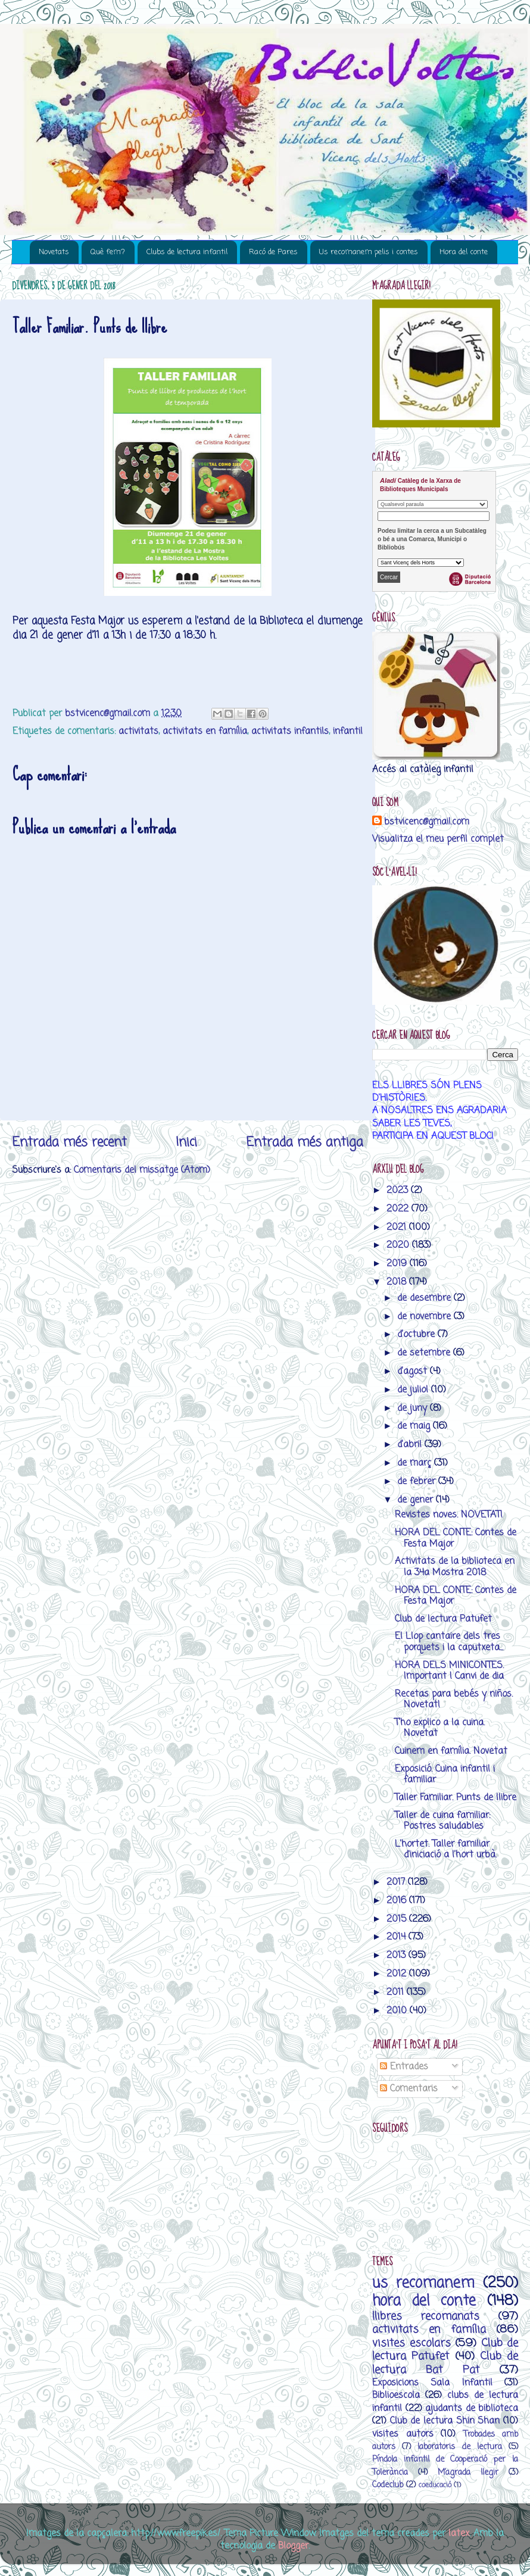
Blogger (293, 2546)
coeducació (435, 2485)
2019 (398, 1263)
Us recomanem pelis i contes (368, 252)
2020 (399, 1245)
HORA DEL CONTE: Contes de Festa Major (455, 1538)
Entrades (404, 2067)
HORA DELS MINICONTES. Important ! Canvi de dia (449, 1671)
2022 (398, 1209)
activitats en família (205, 731)
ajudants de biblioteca (471, 2408)
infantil (348, 731)
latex (458, 2533)
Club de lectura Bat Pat (445, 2363)
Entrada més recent (69, 1142)
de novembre (425, 1316)
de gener (416, 1500)
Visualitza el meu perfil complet (438, 839)
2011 (396, 1992)
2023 (398, 1190)
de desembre (425, 1298)
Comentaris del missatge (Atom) (142, 1170)
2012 (397, 1974)
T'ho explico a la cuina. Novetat (440, 1728)
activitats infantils (290, 731)
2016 (397, 1900)
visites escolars (411, 2343)
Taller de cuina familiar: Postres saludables (442, 1821)
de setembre (425, 1353)
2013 (397, 1955)
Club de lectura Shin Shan (445, 2421)
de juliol (414, 1390)
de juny (413, 1408)
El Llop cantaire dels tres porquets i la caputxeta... (449, 1641)
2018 (397, 1282)
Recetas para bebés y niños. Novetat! (454, 1699)
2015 (397, 1919)
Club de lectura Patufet (443, 1619)
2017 (397, 1882)
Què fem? (108, 252)
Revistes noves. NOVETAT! (449, 1515)
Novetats (54, 252)
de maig (415, 1426)
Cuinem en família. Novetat (451, 1751)
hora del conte (424, 2301)
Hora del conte (463, 252)
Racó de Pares (273, 252)
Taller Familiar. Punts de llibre (455, 1797)
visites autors (403, 2434)
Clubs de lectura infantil (186, 252)
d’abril (411, 1444)
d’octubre (417, 1334)
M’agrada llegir (468, 2472)
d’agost (413, 1371)
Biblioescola (396, 2395)
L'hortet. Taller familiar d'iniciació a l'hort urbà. (446, 1849)
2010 (398, 2011)
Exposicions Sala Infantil (432, 2383)
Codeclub (387, 2485)
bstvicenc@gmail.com (426, 822)
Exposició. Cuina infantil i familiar (445, 1774)
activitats (138, 731)
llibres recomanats (425, 2316)
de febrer (417, 1481)
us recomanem (423, 2283)
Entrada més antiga (304, 1142)
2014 (397, 1937)
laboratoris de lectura (459, 2447)
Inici (186, 1142)
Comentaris (409, 2089)
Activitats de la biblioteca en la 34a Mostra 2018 (455, 1566)
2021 (397, 1227)
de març (415, 1463)
